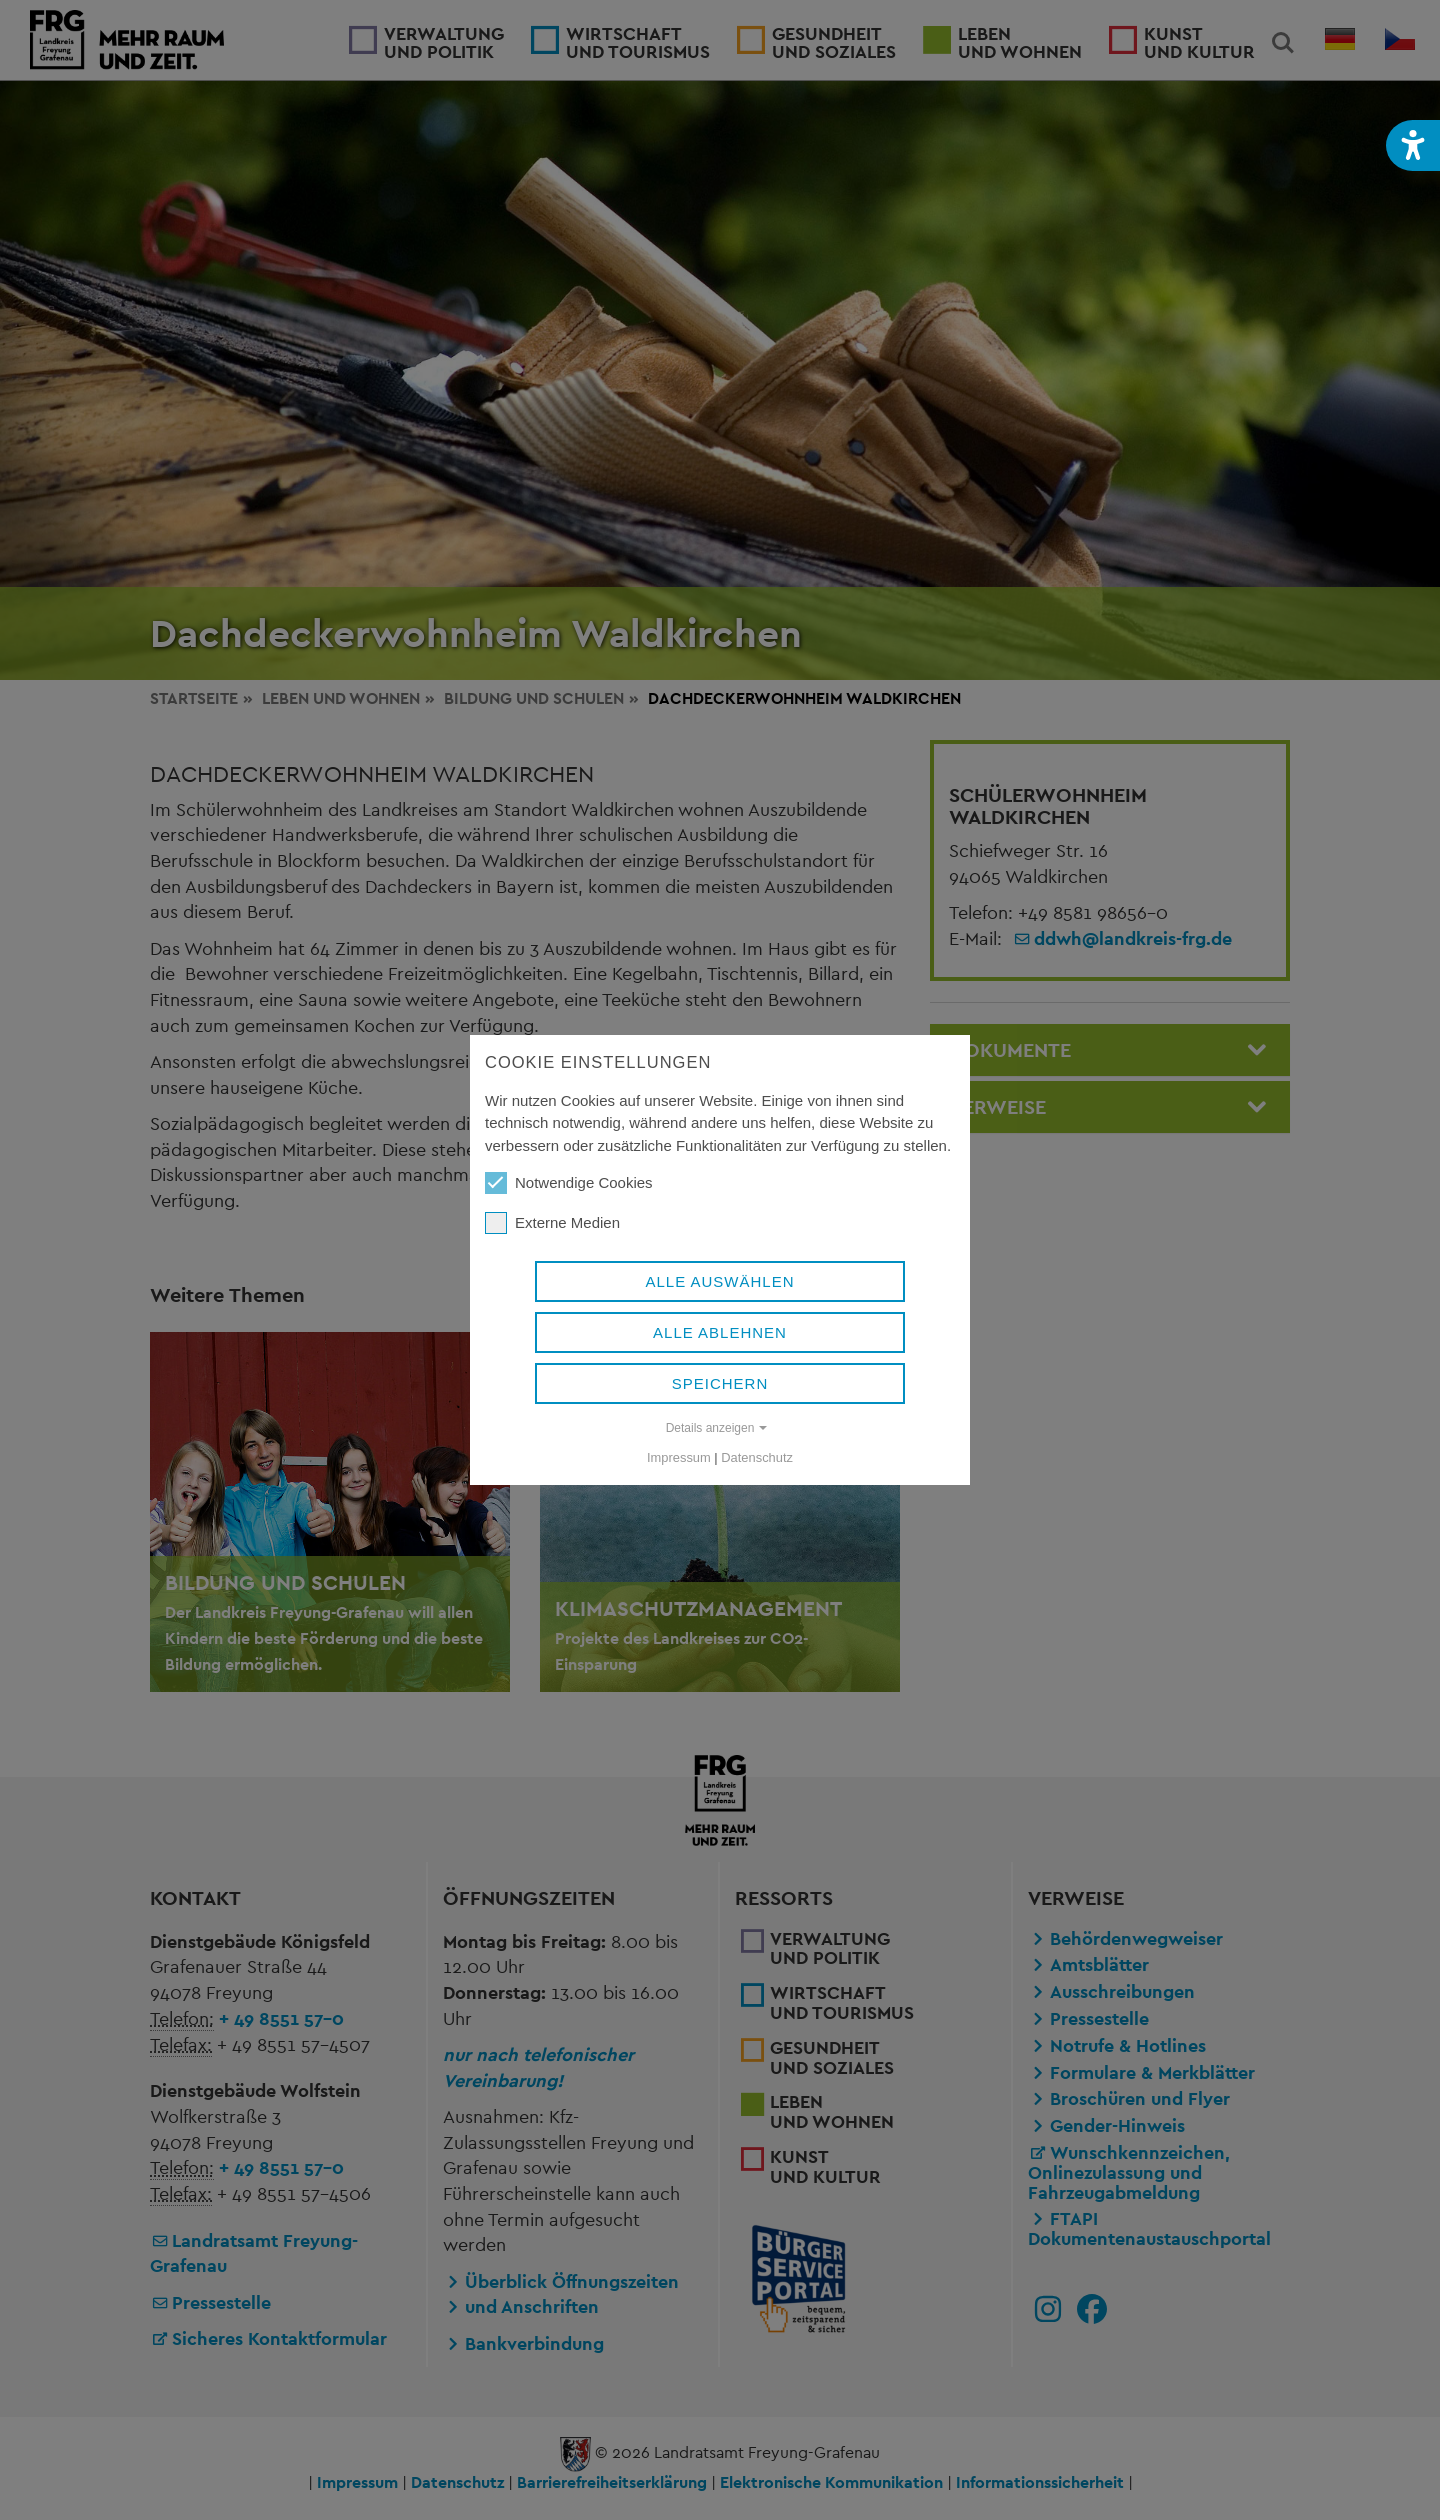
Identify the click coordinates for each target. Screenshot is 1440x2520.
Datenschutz (757, 1457)
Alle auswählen (719, 1281)
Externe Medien (552, 1223)
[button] (1413, 145)
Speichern (720, 1383)
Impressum (679, 1457)
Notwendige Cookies (569, 1183)
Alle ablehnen (720, 1332)
